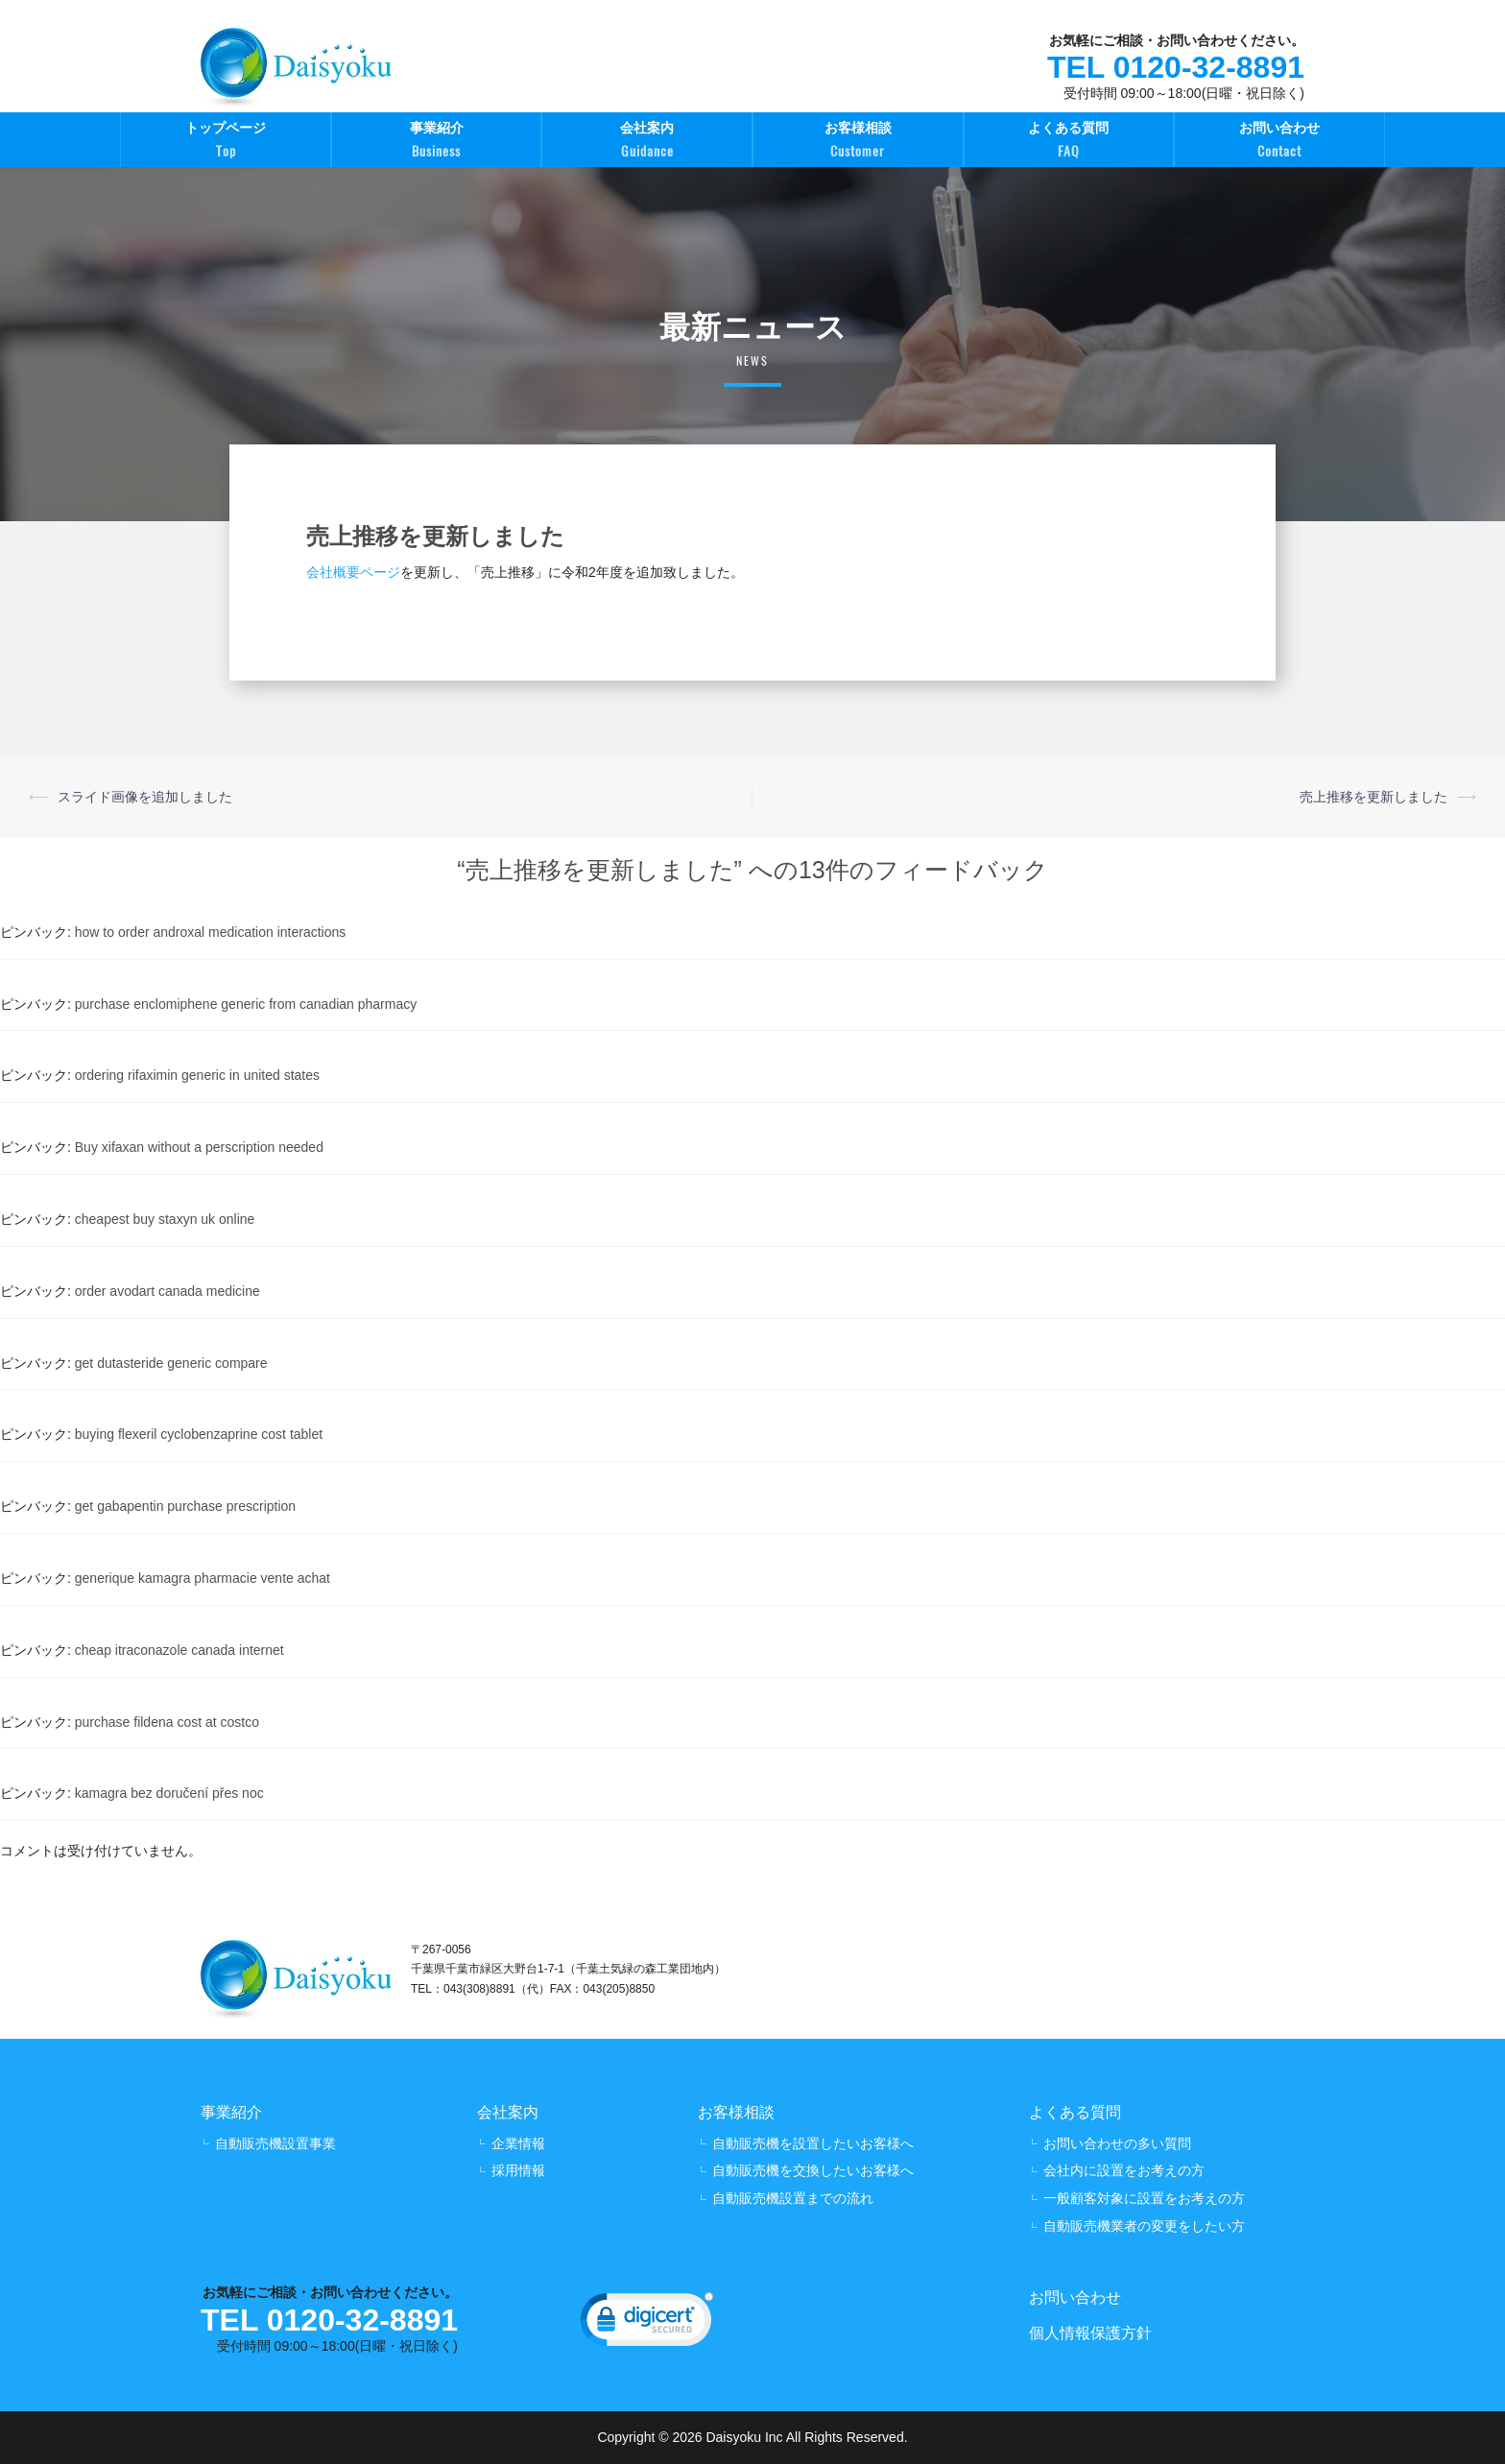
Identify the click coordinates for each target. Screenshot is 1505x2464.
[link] (647, 2323)
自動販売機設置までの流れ (792, 2198)
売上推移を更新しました (1373, 796)
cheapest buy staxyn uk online (165, 1219)
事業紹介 (436, 141)
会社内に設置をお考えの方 (1124, 2170)
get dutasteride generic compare (171, 1363)
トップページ (225, 141)
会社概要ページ (353, 572)
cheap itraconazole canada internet (179, 1650)
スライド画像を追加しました (145, 796)
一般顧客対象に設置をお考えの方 (1144, 2198)
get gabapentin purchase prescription (185, 1506)
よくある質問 (1069, 141)
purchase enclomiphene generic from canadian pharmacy (246, 1004)
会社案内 (647, 141)
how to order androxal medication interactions (210, 932)
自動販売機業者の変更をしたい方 (1144, 2226)
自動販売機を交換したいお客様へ (813, 2170)
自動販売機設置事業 (275, 2143)
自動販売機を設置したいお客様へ (813, 2143)
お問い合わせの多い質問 (1117, 2143)
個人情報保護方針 (1090, 2333)
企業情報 (518, 2143)
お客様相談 (858, 141)
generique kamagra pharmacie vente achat (202, 1578)
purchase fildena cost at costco (167, 1722)
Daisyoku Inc (743, 2437)
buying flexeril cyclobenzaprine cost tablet (198, 1434)
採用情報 (518, 2170)
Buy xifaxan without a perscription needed (199, 1147)
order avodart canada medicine (167, 1291)
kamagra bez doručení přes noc (169, 1793)
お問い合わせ (1279, 141)
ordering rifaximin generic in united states (197, 1075)
